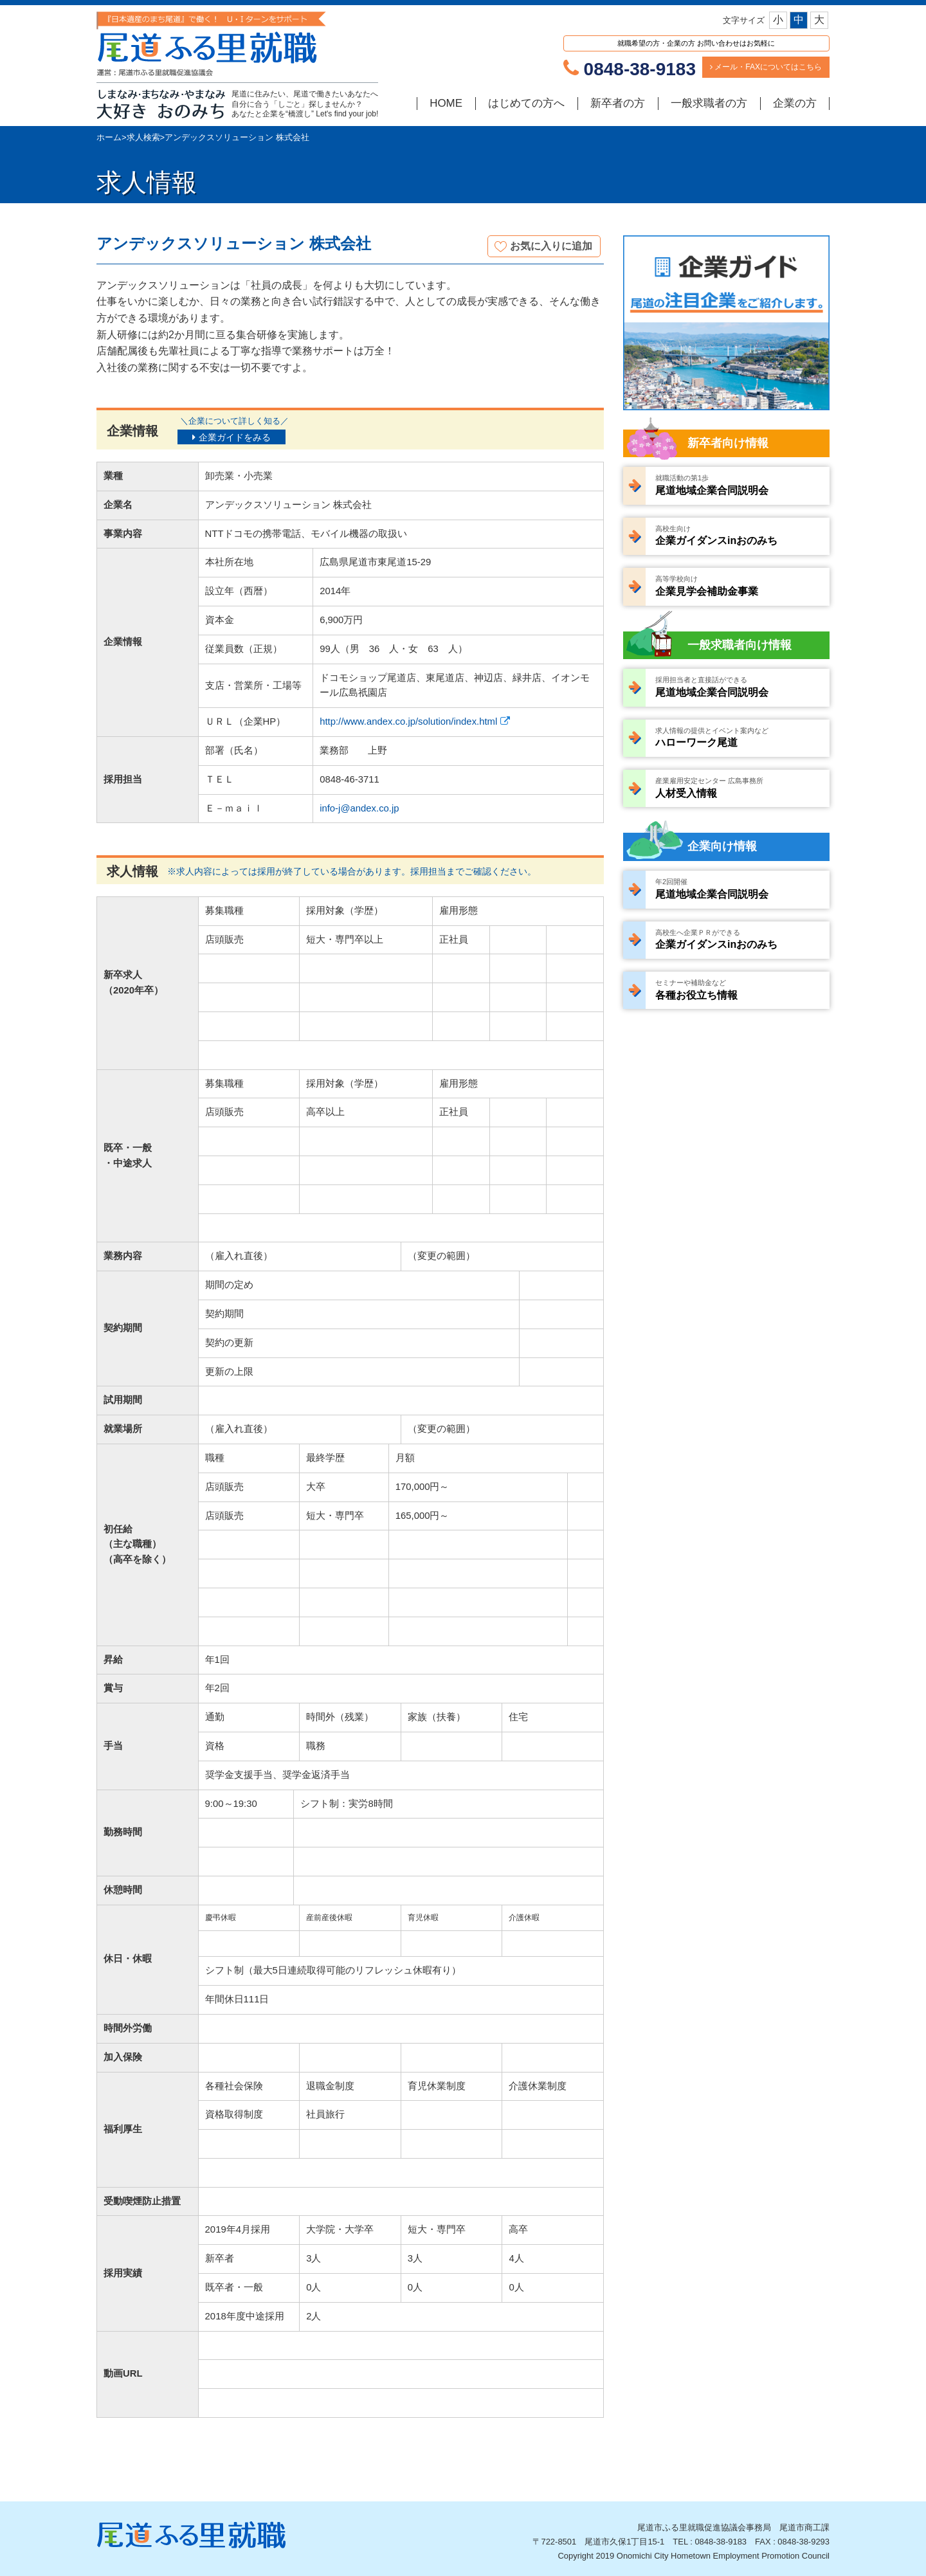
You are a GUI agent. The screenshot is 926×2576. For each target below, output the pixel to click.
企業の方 (795, 103)
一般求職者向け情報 (739, 645)
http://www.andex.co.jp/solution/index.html (408, 721)
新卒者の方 (617, 103)
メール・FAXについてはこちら (766, 66)
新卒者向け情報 (727, 443)
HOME (446, 103)
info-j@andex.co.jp (359, 808)
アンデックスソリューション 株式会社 (237, 137)
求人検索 (143, 137)
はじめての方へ (526, 103)
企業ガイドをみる (235, 437)
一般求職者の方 (709, 103)
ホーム (109, 137)
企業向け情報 (722, 846)
